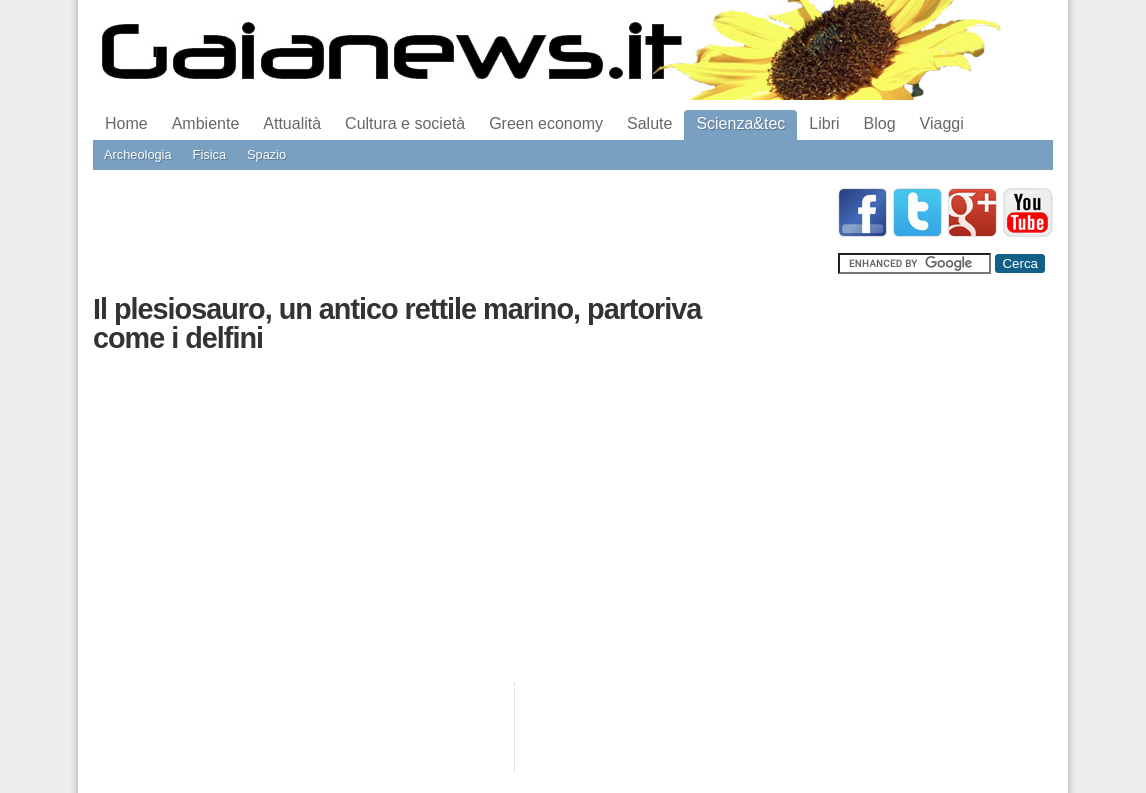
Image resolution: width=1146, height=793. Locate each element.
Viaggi (942, 123)
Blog (880, 123)
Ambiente (206, 123)
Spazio (266, 154)
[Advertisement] (457, 233)
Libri (824, 123)
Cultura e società (405, 123)
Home (126, 123)
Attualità (292, 123)
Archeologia (138, 154)
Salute (649, 123)
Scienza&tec (740, 123)
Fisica (209, 154)
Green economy (546, 123)
